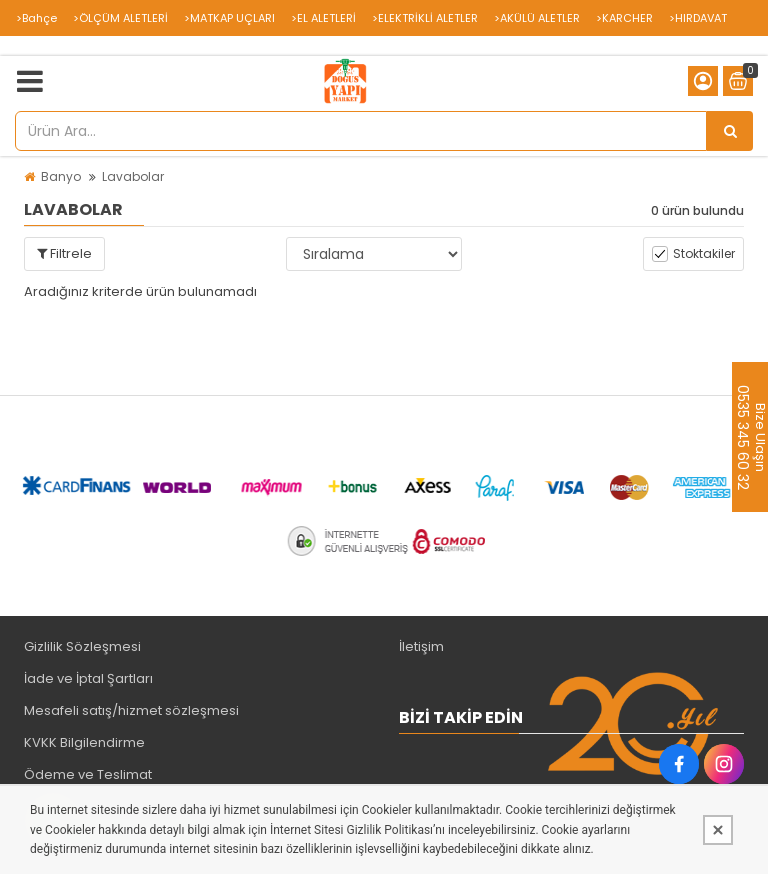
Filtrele (64, 253)
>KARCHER (624, 18)
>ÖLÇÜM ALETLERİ (120, 18)
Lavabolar (133, 176)
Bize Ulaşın (759, 437)
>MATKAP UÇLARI (229, 18)
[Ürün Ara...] (730, 131)
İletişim (421, 646)
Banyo (61, 176)
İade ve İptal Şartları (88, 678)
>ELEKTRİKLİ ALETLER (425, 18)
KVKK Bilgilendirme (84, 742)
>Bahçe (36, 18)
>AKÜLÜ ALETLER (537, 18)
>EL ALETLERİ (323, 18)
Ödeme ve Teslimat (88, 774)
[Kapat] (718, 830)
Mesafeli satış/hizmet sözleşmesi (131, 710)
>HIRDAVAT (698, 18)
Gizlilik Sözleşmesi (82, 646)
